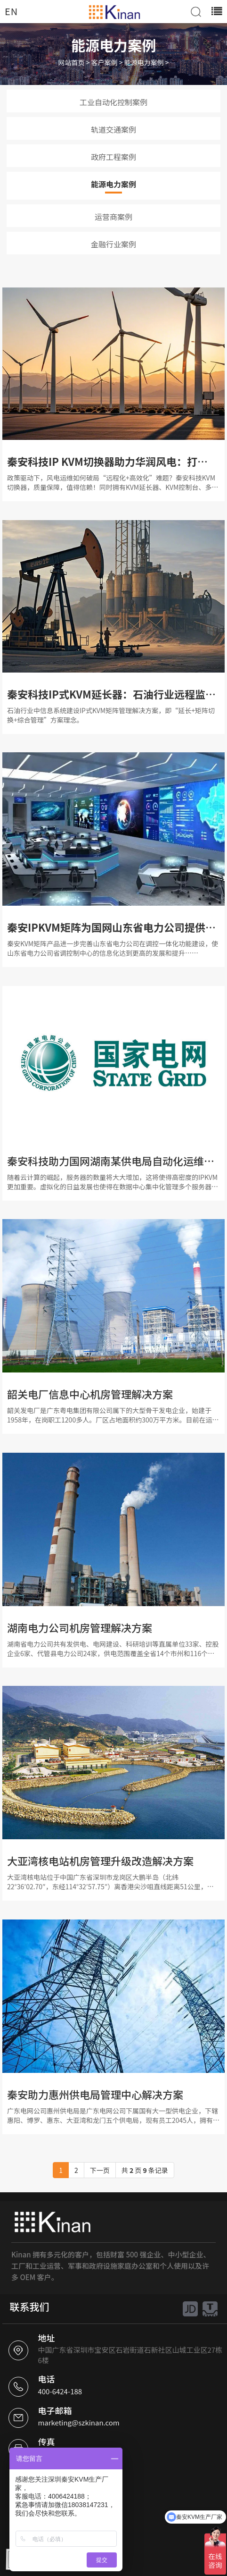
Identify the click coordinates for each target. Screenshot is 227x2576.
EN (11, 11)
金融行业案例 (113, 244)
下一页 (100, 2170)
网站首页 (71, 62)
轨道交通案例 (113, 129)
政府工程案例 (113, 156)
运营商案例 (113, 216)
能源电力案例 (144, 62)
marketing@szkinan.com (78, 2422)
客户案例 (104, 62)
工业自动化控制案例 (113, 102)
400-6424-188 (60, 2391)
